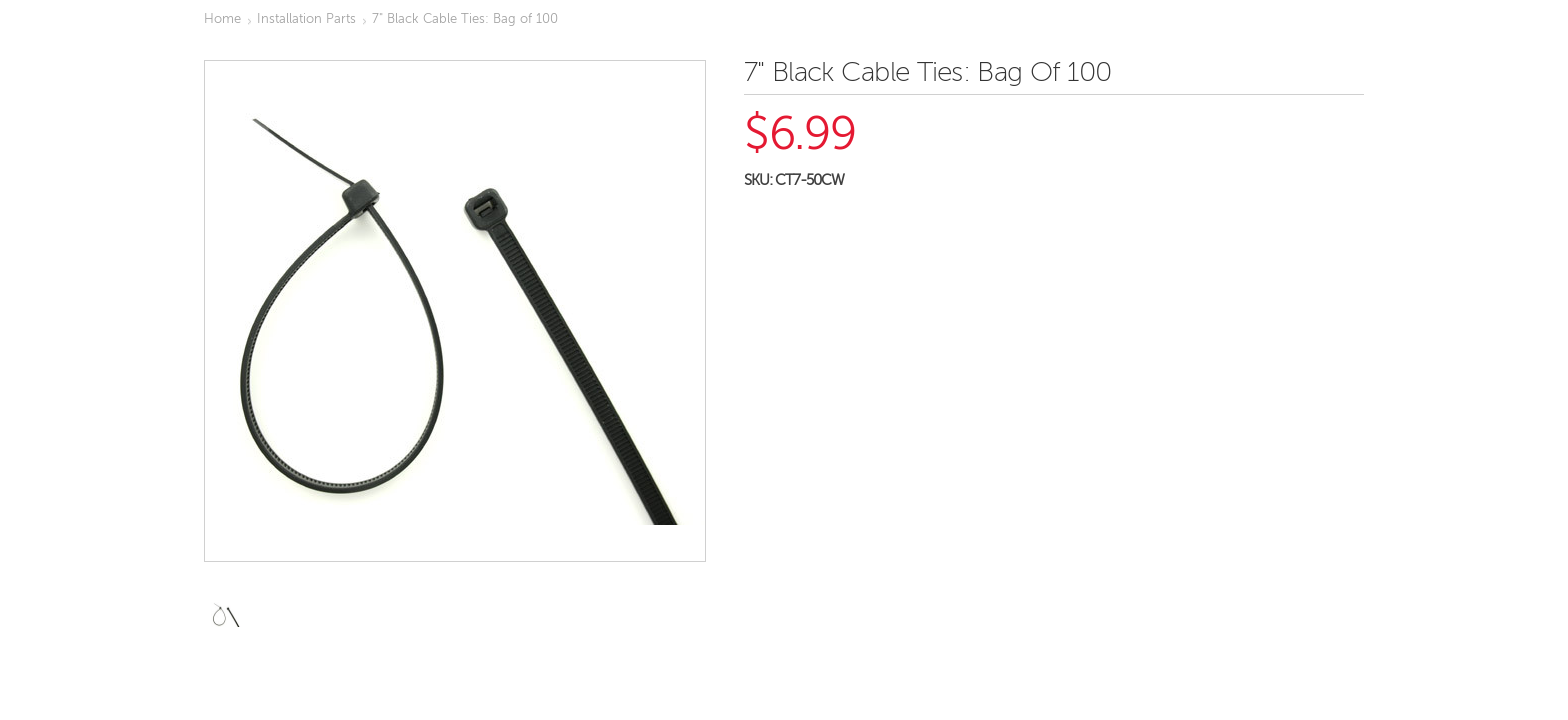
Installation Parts (306, 19)
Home (222, 19)
